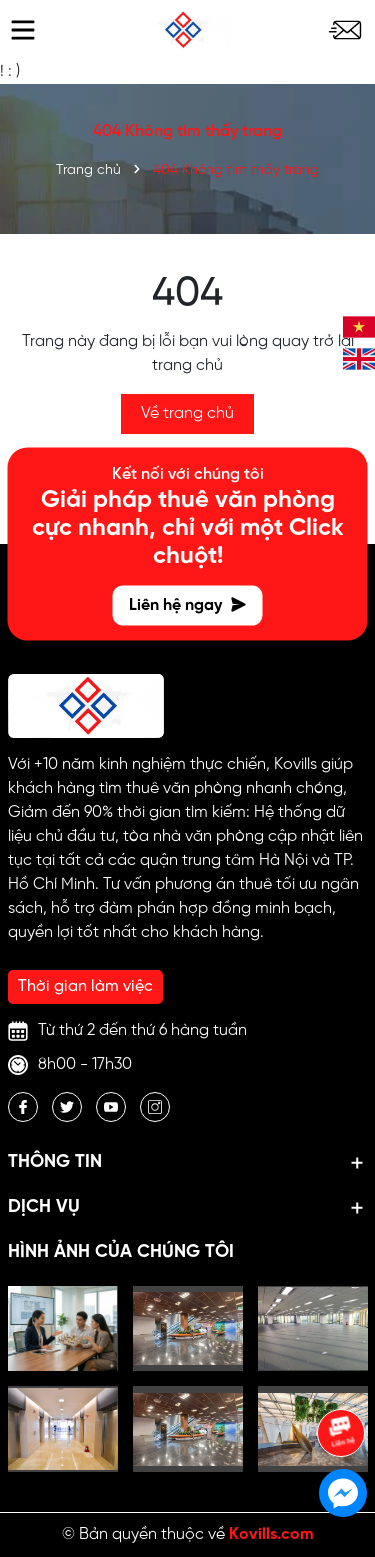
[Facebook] (23, 1107)
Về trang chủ (187, 413)
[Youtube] (111, 1107)
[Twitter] (67, 1107)
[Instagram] (155, 1107)
